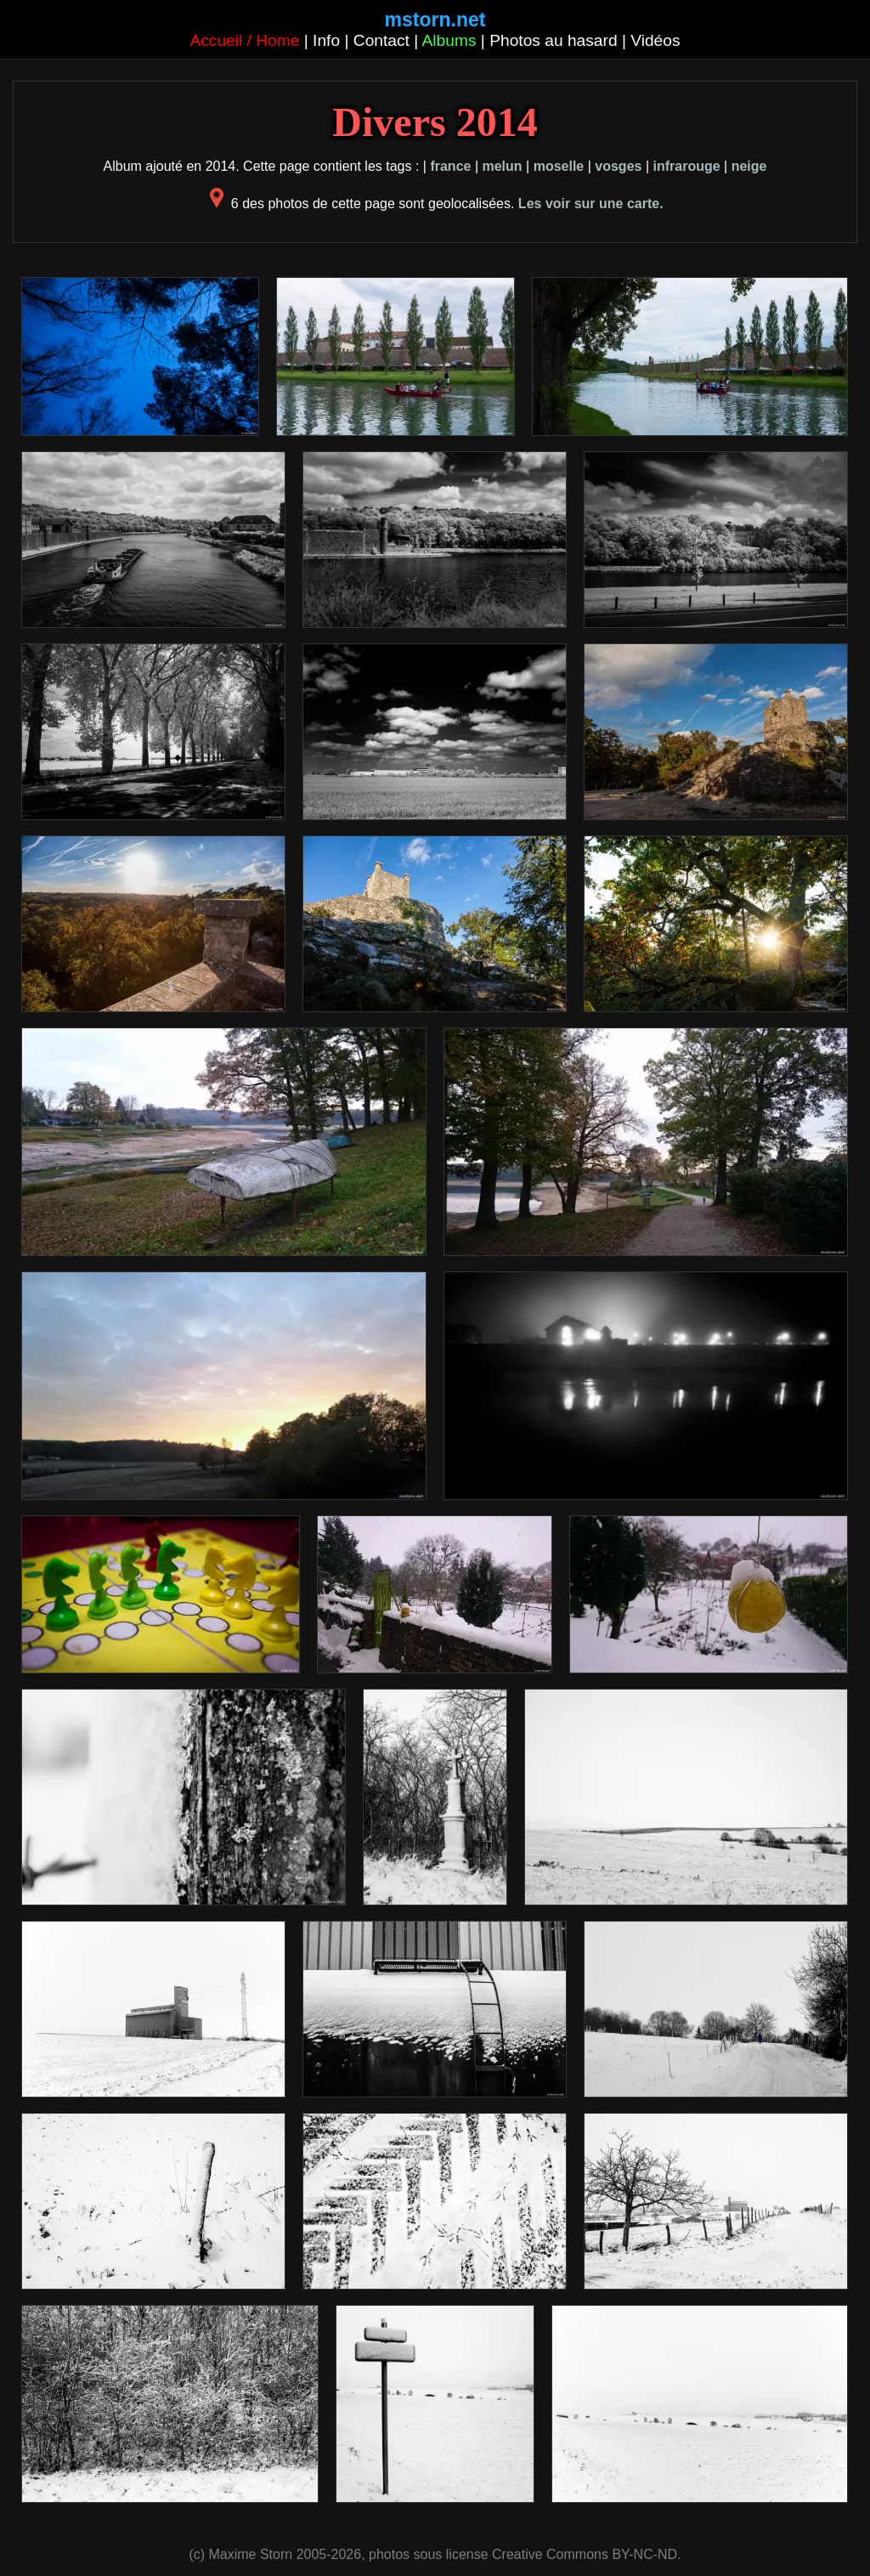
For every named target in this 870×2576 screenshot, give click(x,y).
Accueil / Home (244, 40)
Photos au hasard (553, 40)
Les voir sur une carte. (591, 203)
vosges (618, 166)
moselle (559, 166)
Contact (381, 40)
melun (502, 166)
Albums (449, 40)
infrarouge (686, 166)
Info (326, 40)
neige (749, 166)
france (450, 166)
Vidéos (655, 40)
